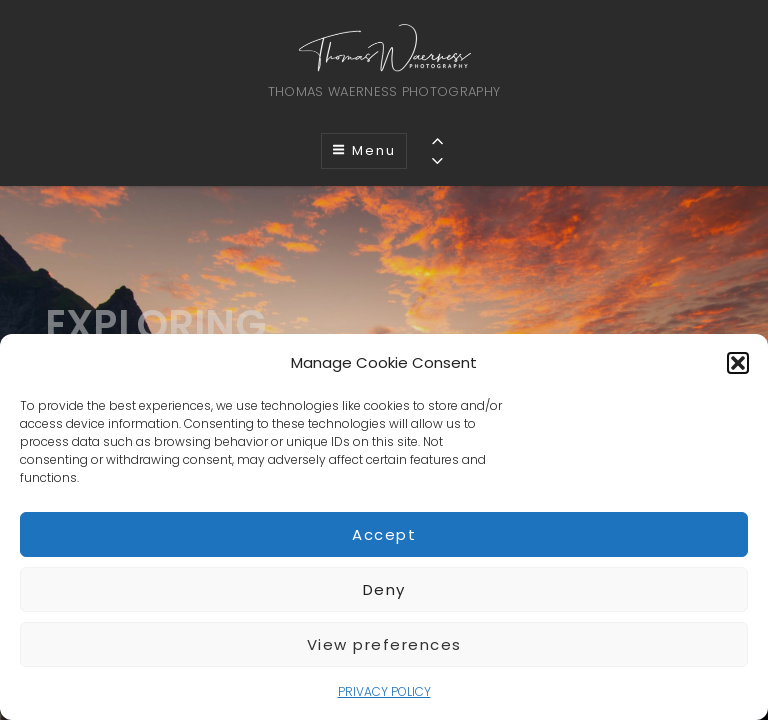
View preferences (384, 644)
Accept (384, 534)
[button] (738, 363)
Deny (384, 589)
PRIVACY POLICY (384, 691)
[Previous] (437, 140)
